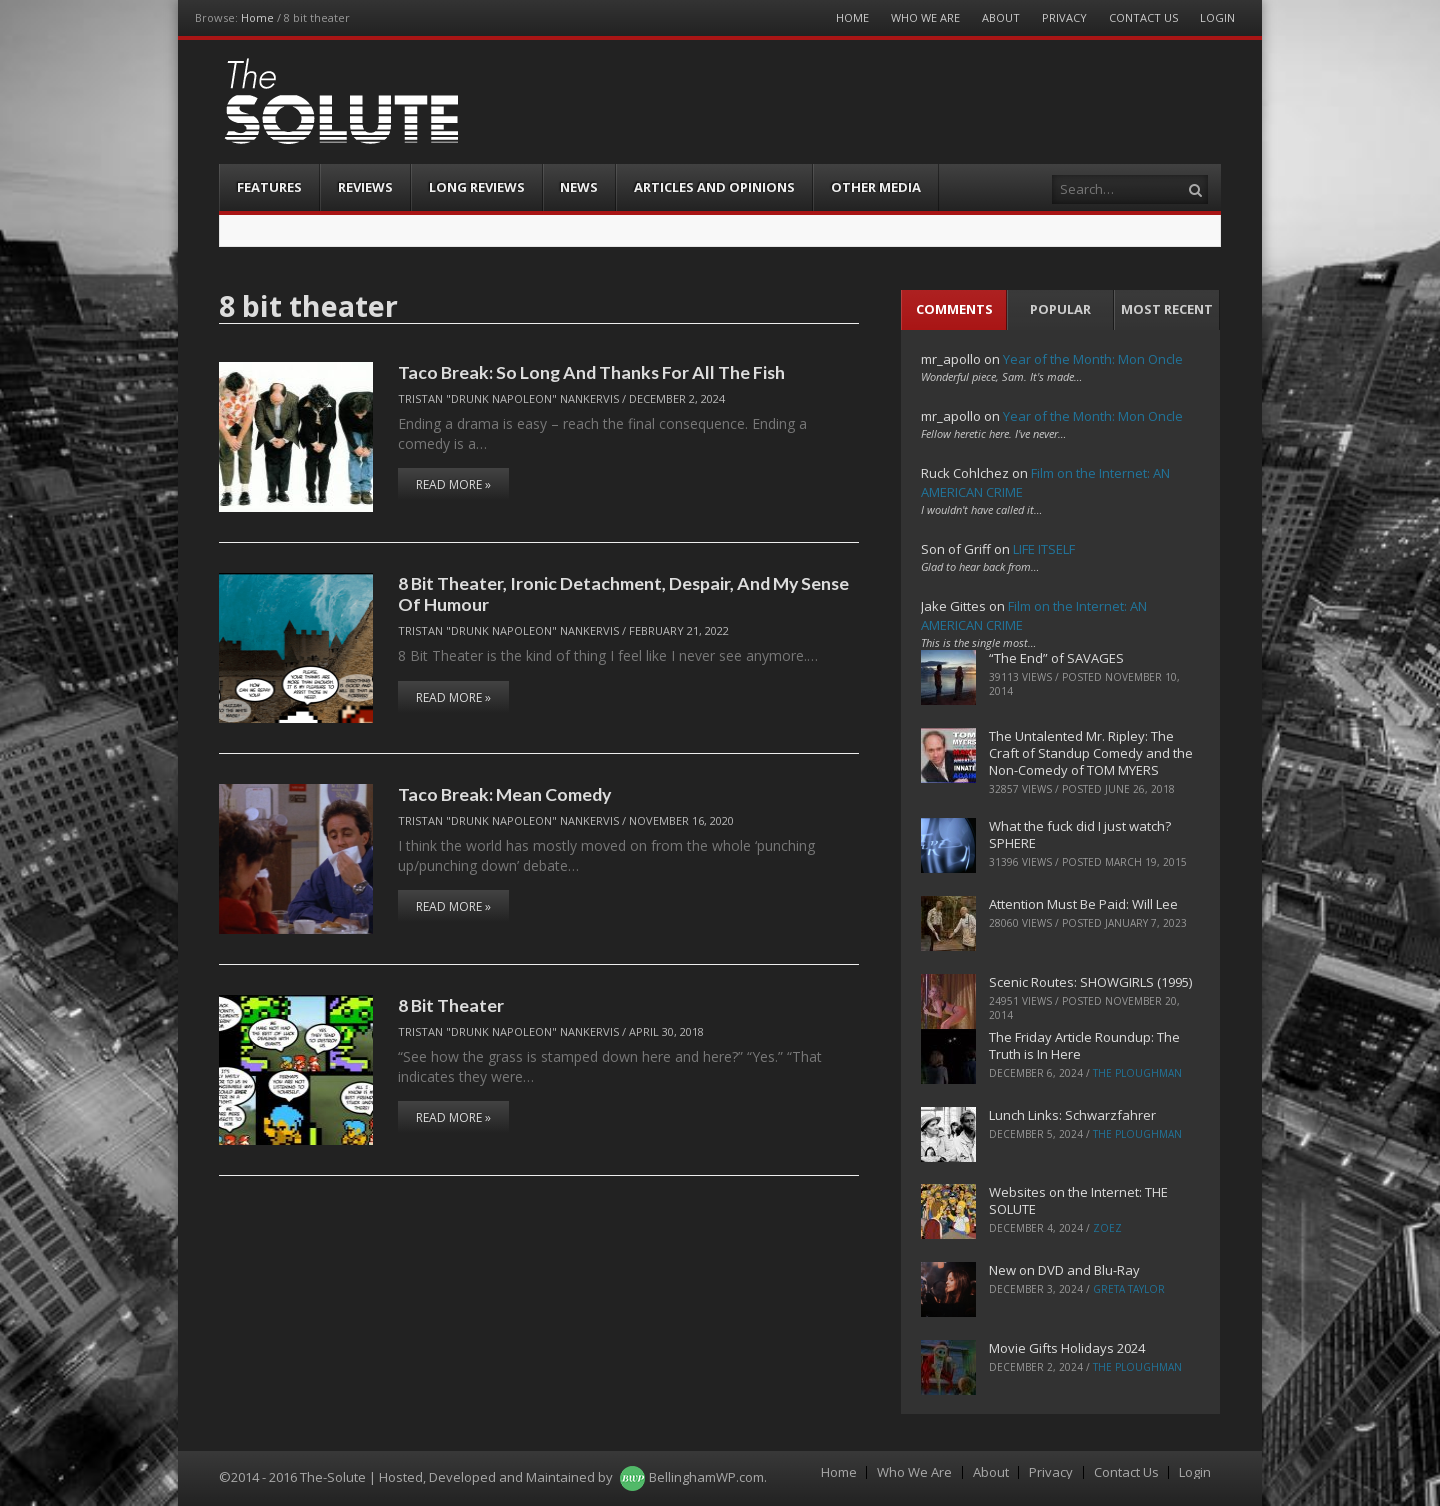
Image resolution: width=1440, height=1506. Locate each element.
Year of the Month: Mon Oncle (1093, 359)
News (579, 187)
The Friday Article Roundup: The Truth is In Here (1084, 1045)
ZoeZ (1107, 1228)
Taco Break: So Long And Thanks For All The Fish (591, 372)
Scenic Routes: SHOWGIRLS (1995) (1090, 982)
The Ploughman (1137, 1073)
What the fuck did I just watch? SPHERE (1080, 834)
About (1001, 17)
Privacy (1064, 17)
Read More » (453, 484)
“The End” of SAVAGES (1056, 658)
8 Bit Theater (451, 1005)
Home (257, 17)
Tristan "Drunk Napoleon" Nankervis (508, 398)
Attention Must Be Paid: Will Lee (1083, 904)
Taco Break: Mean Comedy (504, 794)
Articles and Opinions (714, 187)
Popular (1060, 309)
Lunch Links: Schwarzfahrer (1072, 1115)
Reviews (365, 187)
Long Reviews (477, 187)
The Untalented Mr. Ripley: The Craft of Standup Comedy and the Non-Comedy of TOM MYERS (1091, 753)
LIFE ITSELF (1044, 549)
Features (269, 187)
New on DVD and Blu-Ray (1064, 1270)
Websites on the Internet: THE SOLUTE (1078, 1200)
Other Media (876, 187)
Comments (954, 309)
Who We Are (925, 17)
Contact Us (1143, 17)
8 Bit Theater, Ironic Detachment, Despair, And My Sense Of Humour (623, 593)
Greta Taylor (1129, 1289)
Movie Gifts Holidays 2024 (1067, 1348)
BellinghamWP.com (706, 1477)
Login (1217, 17)
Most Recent (1167, 309)
